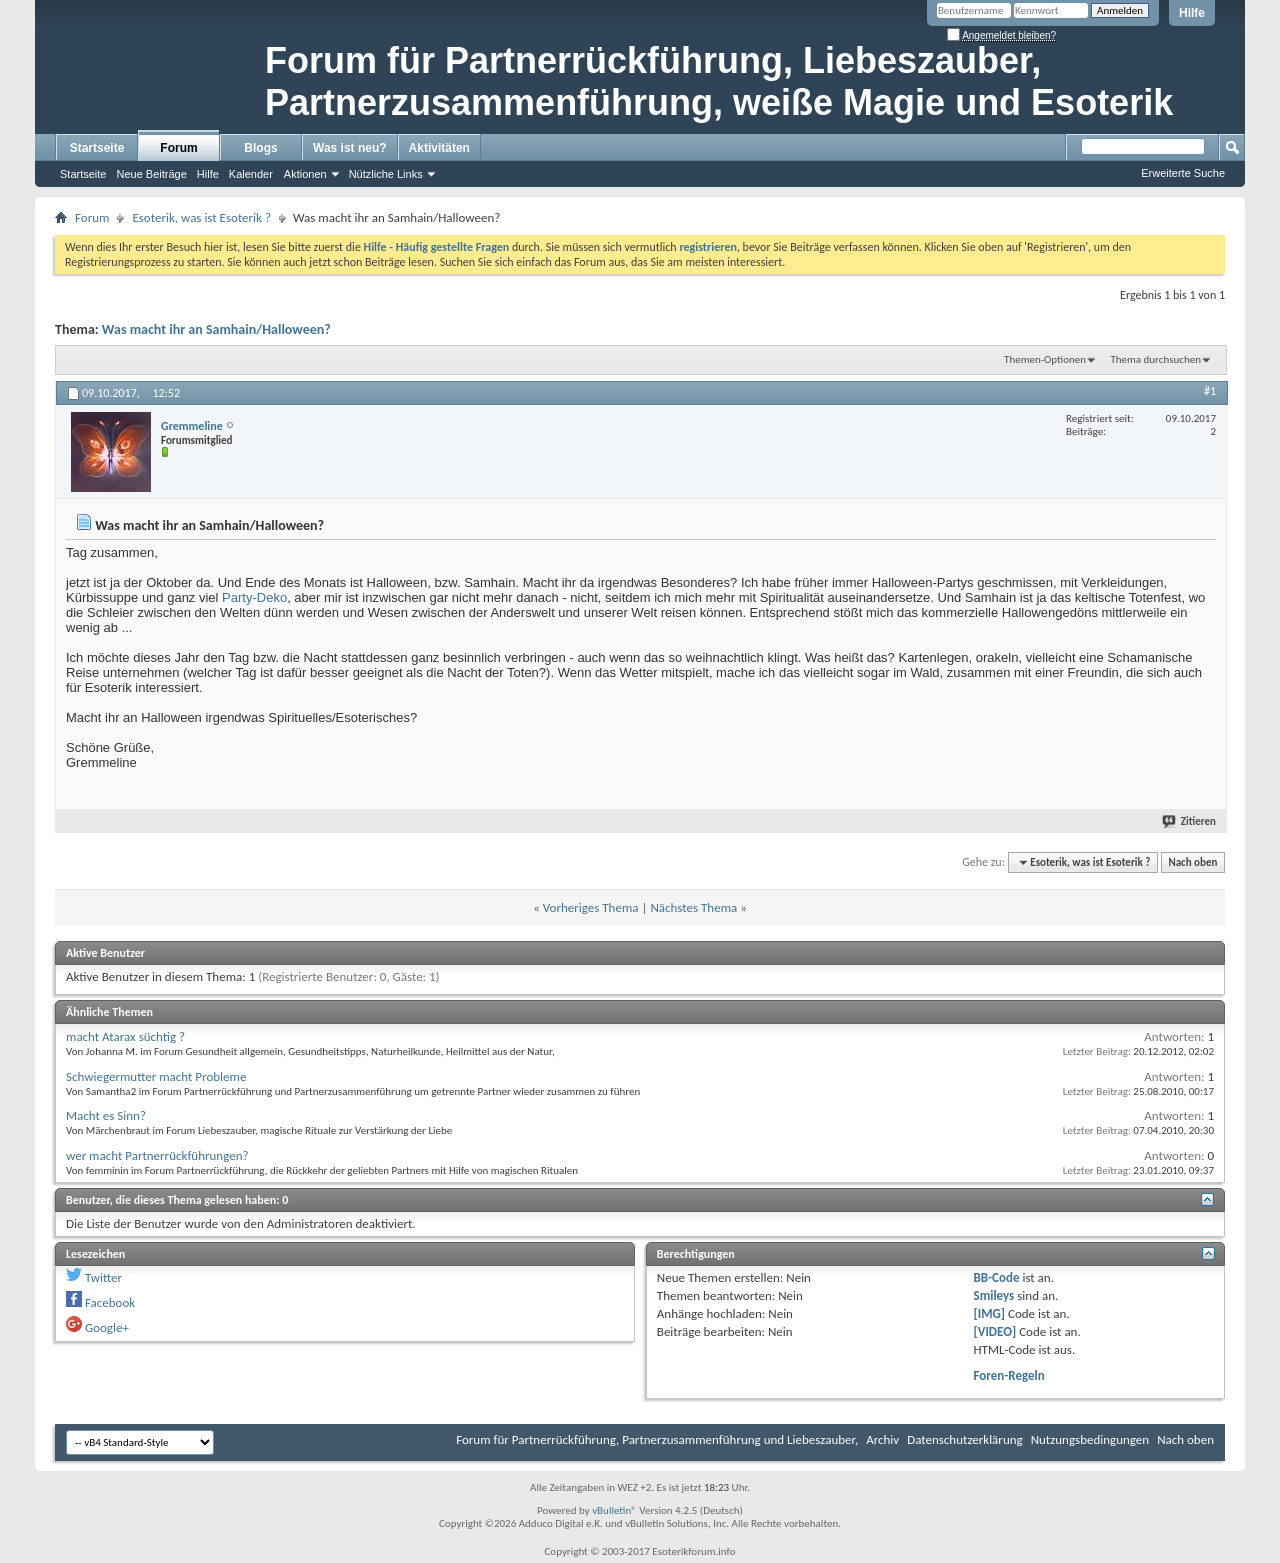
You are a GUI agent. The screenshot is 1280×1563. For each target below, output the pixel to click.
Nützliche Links (386, 174)
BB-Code (997, 1277)
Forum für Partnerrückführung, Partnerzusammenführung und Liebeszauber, (657, 1439)
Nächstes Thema (693, 907)
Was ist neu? (350, 148)
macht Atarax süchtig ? (125, 1036)
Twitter (103, 1277)
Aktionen (305, 174)
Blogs (260, 148)
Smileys (994, 1295)
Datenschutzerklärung (965, 1439)
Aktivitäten (439, 148)
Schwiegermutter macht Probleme (156, 1076)
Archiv (882, 1439)
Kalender (251, 174)
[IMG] (990, 1313)
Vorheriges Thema (591, 907)
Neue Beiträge (151, 174)
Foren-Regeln (1009, 1375)
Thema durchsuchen (1155, 359)
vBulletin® (614, 1510)
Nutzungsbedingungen (1090, 1439)
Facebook (110, 1302)
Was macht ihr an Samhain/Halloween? (216, 329)
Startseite (97, 148)
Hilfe (1192, 13)
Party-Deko (254, 597)
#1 (1210, 391)
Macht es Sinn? (106, 1115)
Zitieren (1190, 821)
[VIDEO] (995, 1331)
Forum (178, 148)
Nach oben (1192, 862)
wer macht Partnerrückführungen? (157, 1155)
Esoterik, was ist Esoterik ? (201, 217)
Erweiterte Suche (1183, 173)
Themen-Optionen (1045, 359)
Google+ (107, 1327)
